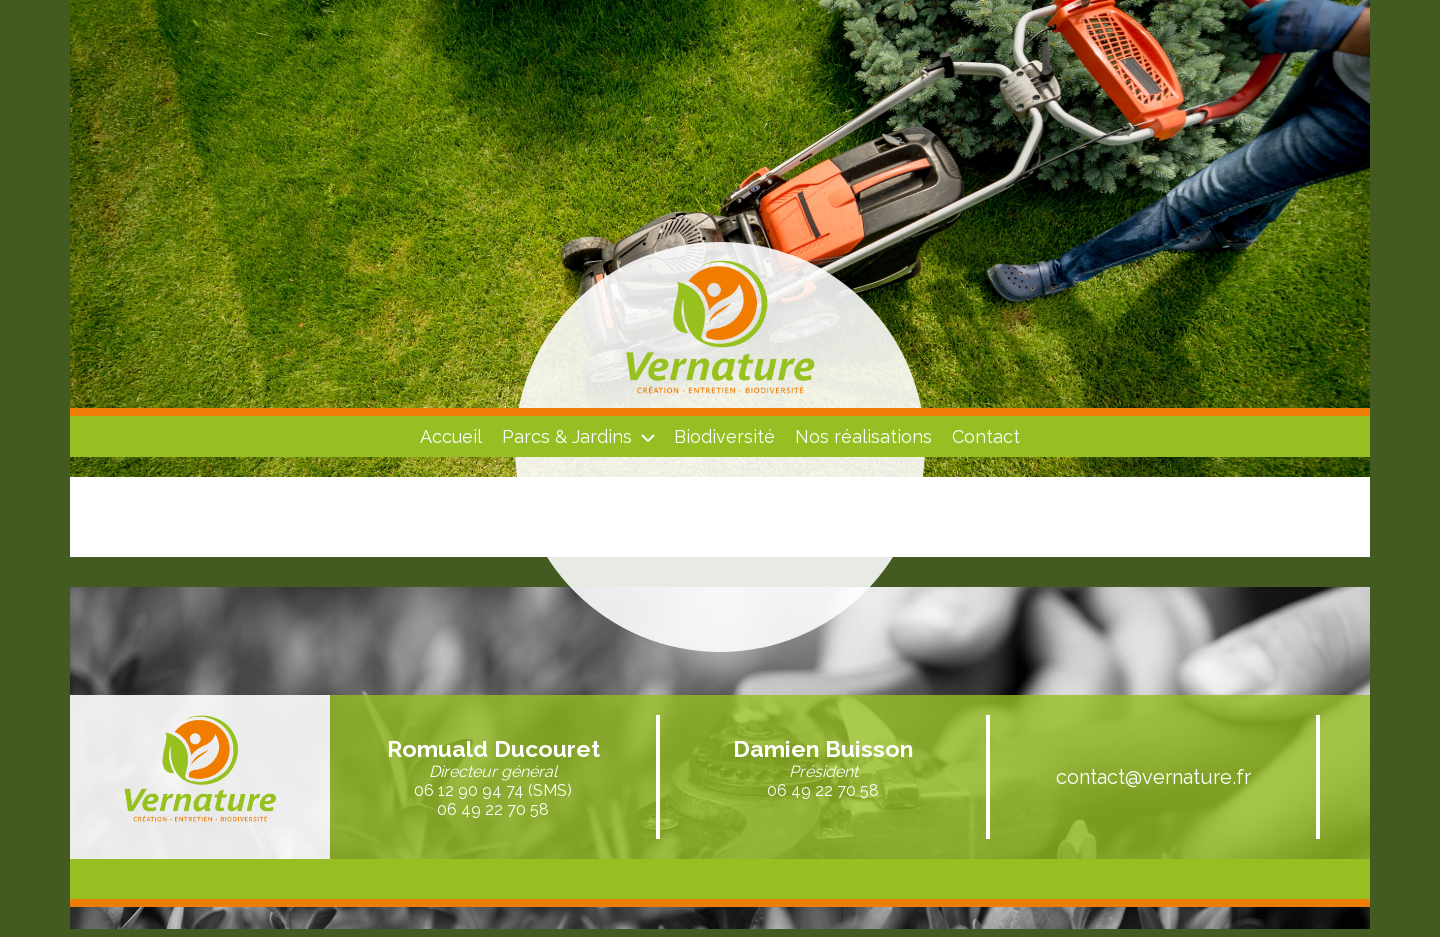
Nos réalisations (863, 436)
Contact (986, 436)
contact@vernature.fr (1153, 777)
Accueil (451, 436)
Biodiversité (724, 436)
